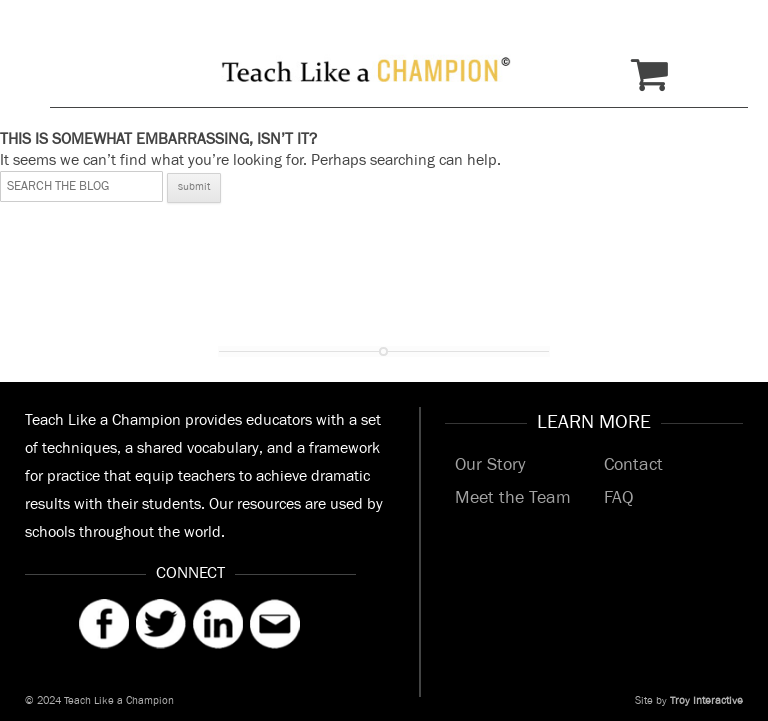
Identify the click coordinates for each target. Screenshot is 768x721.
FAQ (618, 498)
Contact (633, 465)
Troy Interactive (706, 701)
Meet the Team (513, 498)
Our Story (490, 465)
